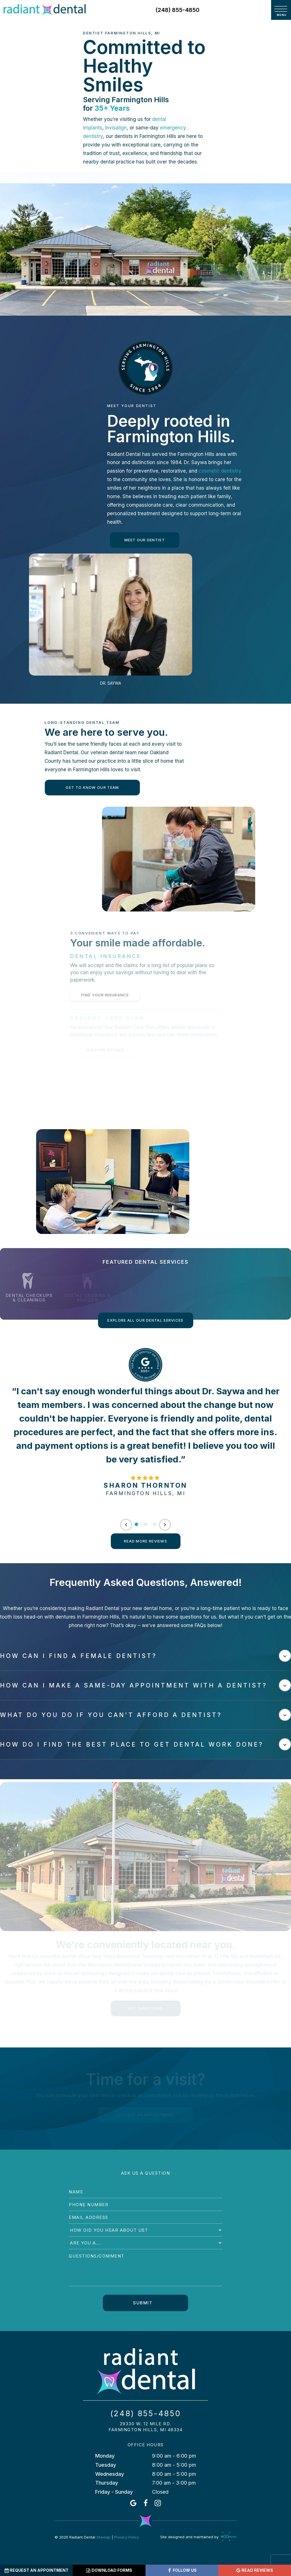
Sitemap (103, 2537)
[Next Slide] (165, 1525)
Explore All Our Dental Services (145, 1320)
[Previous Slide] (126, 1525)
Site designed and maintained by (197, 2537)
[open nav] (281, 10)
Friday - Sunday (114, 2492)
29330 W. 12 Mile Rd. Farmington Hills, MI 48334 (145, 2426)
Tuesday (105, 2465)
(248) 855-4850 (177, 10)
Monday (105, 2456)
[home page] (44, 10)
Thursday (106, 2483)
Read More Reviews (145, 1541)
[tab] (136, 1524)
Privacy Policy (126, 2537)
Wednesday (109, 2474)
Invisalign (116, 128)
